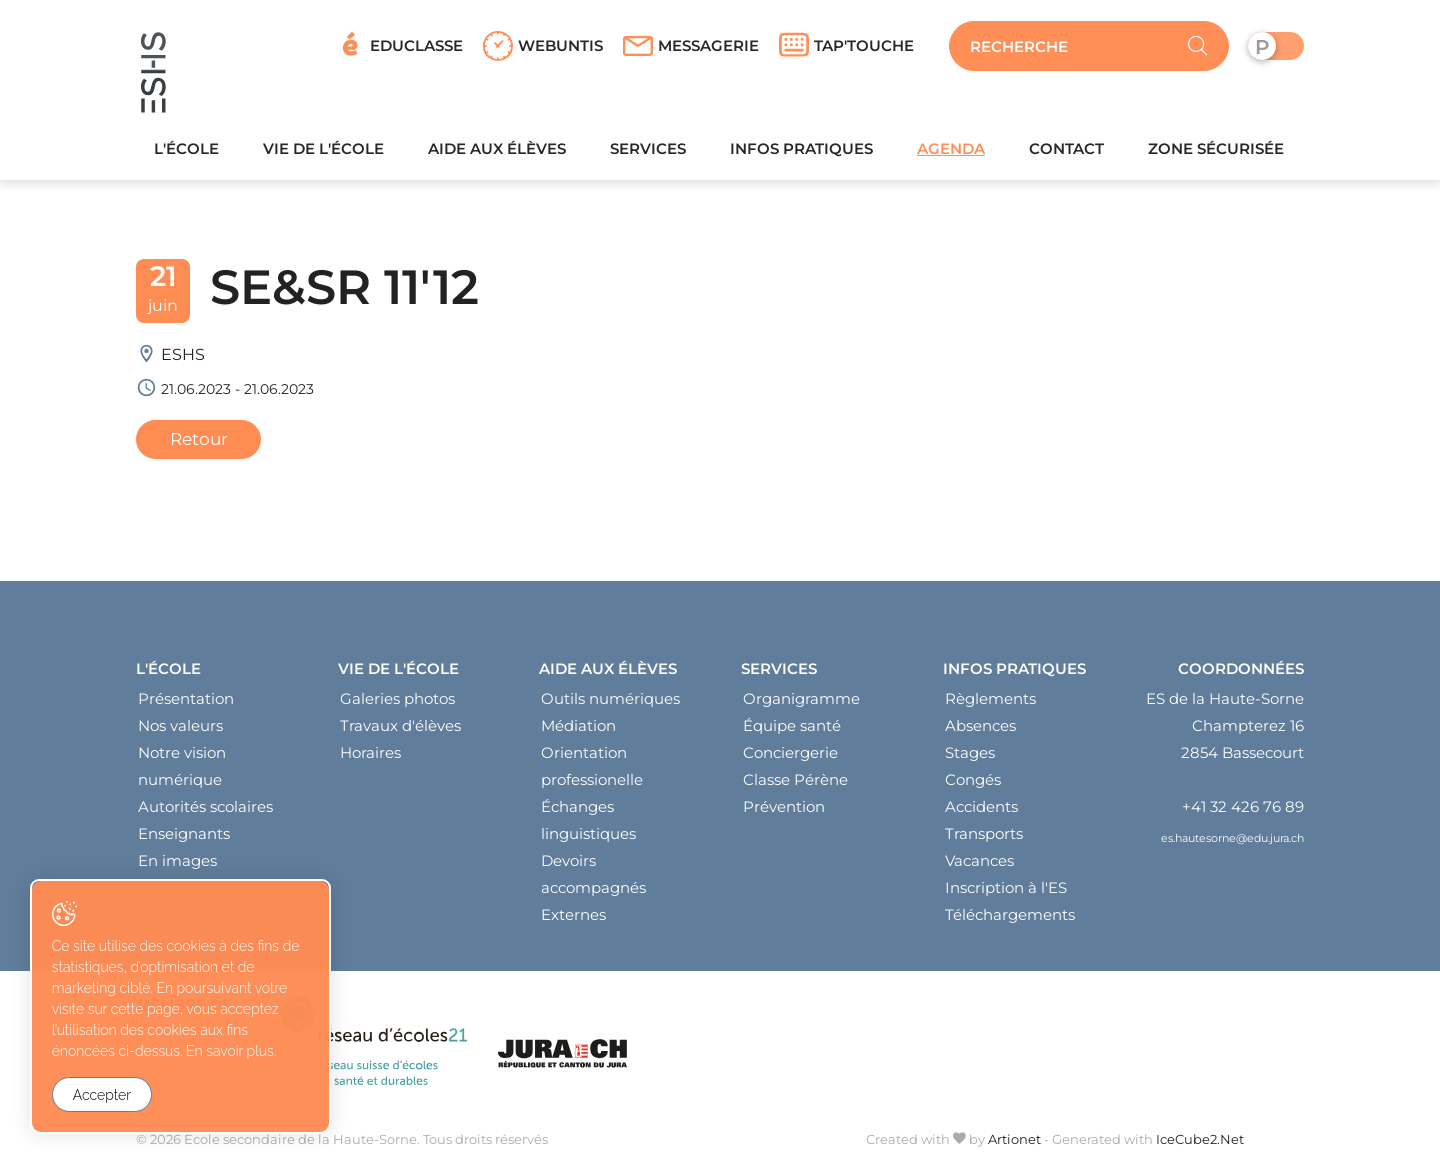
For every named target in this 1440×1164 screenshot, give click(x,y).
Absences (980, 730)
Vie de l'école (323, 152)
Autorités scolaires (205, 811)
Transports (984, 838)
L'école (186, 152)
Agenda (951, 152)
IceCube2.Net (1200, 1143)
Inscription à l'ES (1006, 892)
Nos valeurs (180, 730)
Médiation (578, 730)
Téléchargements (1010, 919)
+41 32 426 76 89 (1243, 811)
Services (648, 152)
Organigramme (801, 703)
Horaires (370, 757)
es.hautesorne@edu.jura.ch (1232, 842)
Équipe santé (792, 730)
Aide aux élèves (497, 152)
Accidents (981, 811)
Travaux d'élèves (400, 730)
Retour (201, 443)
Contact (1066, 152)
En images (177, 865)
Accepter (102, 1095)
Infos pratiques (801, 152)
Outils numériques (610, 703)
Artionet (1014, 1143)
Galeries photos (397, 703)
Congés (973, 784)
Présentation (186, 703)
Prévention (784, 811)
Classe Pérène (795, 784)
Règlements (990, 703)
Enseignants (184, 838)
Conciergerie (790, 757)
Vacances (979, 865)
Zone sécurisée (1216, 152)
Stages (970, 757)
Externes (573, 919)
